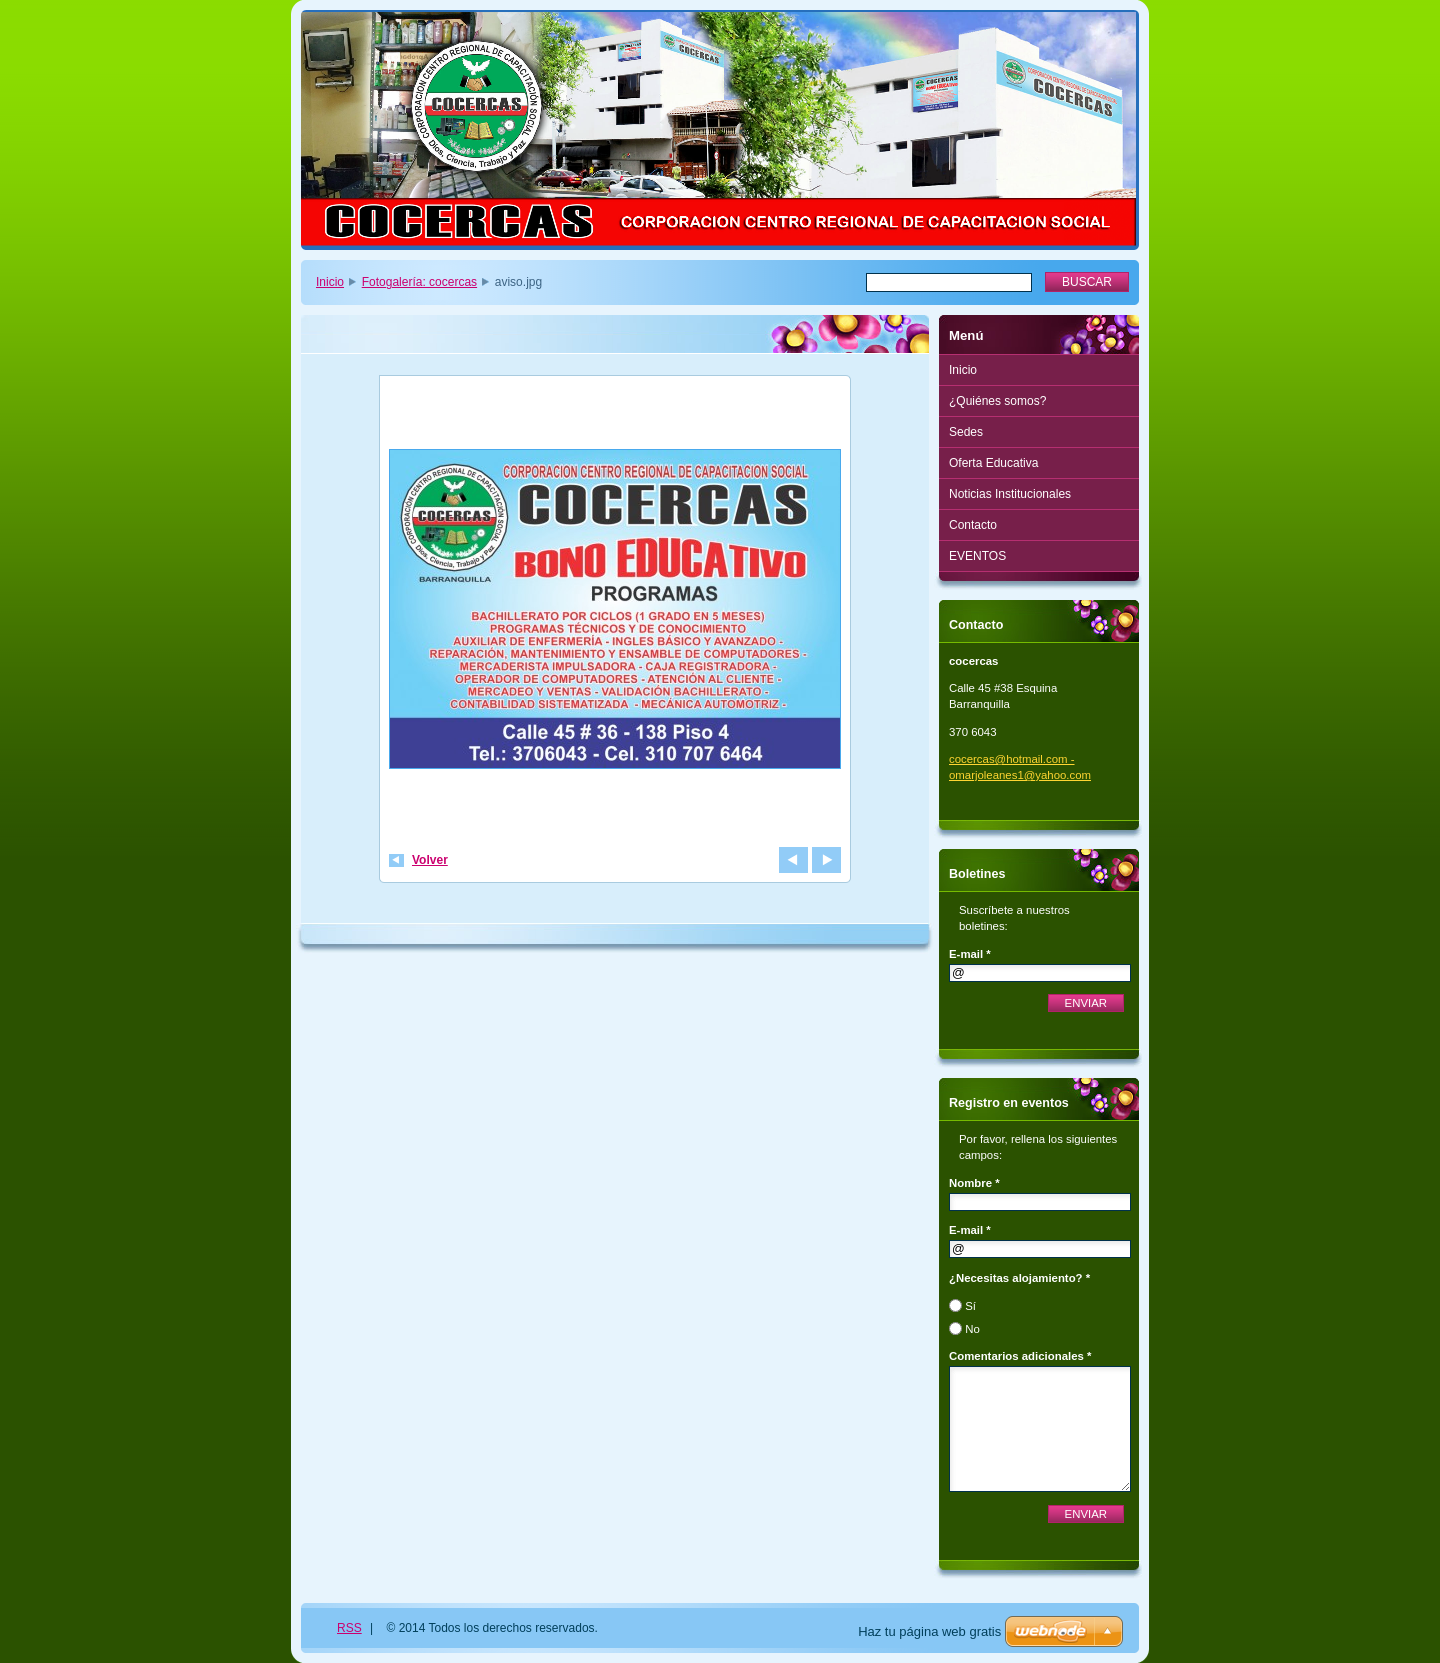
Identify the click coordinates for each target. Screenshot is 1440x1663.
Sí (970, 1306)
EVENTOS (977, 556)
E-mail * (970, 954)
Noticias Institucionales (1010, 494)
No (972, 1329)
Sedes (966, 432)
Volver (430, 860)
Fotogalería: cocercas (419, 282)
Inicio (330, 282)
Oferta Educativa (993, 463)
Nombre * (974, 1183)
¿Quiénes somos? (997, 401)
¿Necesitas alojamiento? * (1019, 1278)
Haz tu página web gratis (929, 1631)
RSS (349, 1628)
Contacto (973, 525)
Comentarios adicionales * (1020, 1356)
